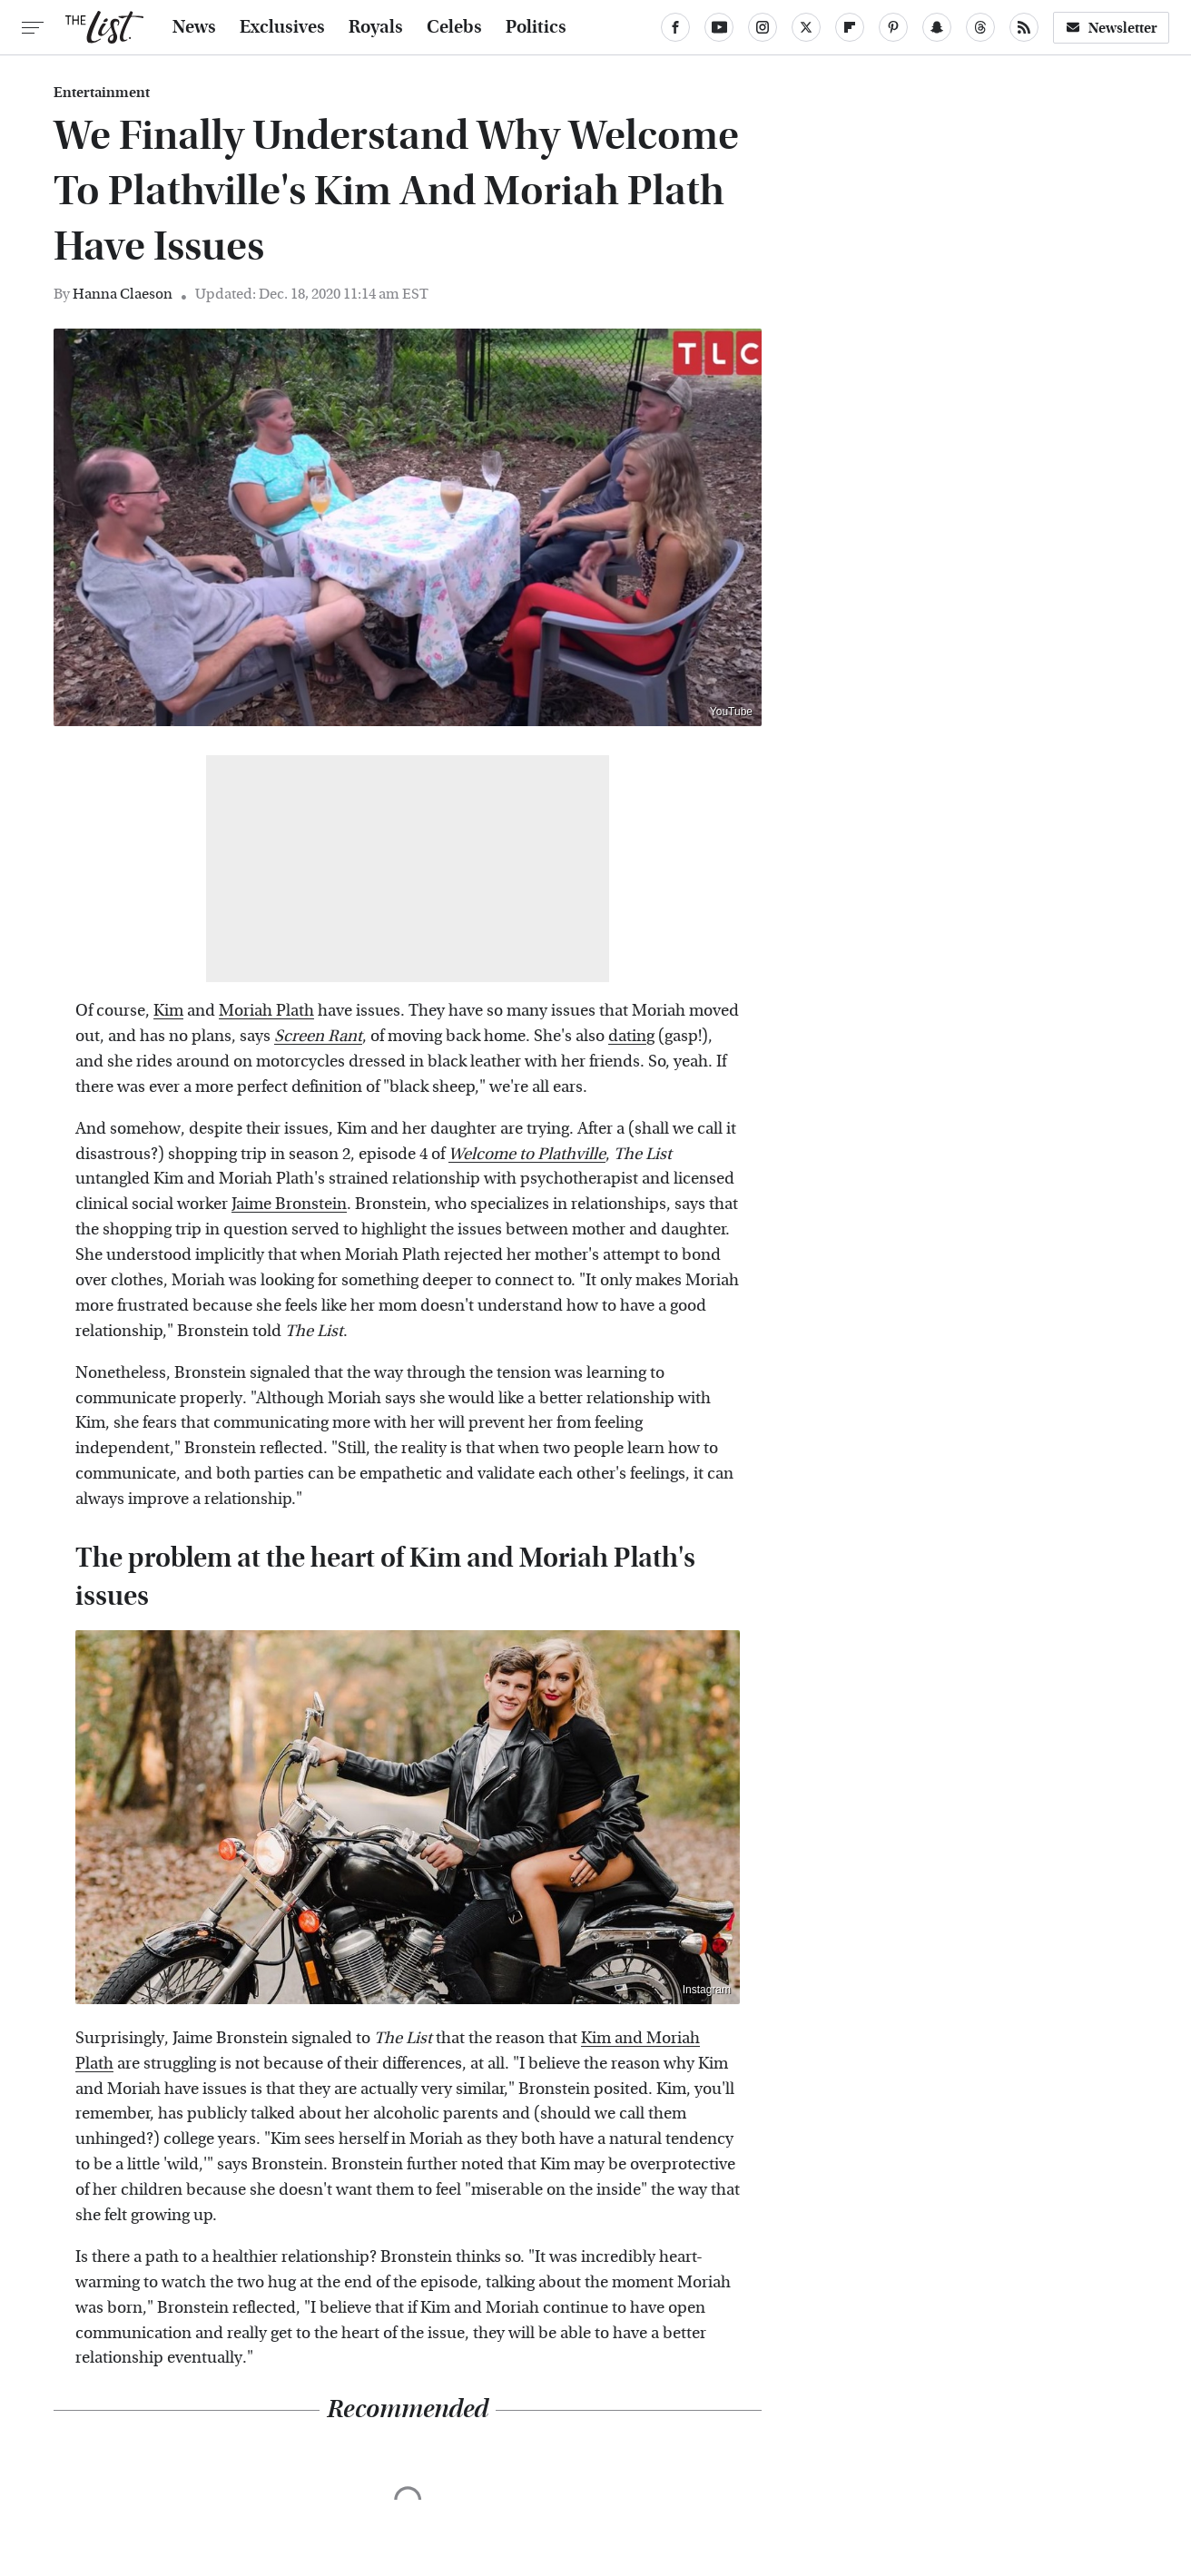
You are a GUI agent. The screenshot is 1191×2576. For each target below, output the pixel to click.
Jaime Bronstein (289, 1204)
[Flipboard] (849, 27)
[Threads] (980, 27)
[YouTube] (718, 27)
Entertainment (102, 92)
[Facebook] (675, 27)
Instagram (707, 1989)
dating (631, 1036)
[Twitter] (806, 27)
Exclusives (282, 27)
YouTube (731, 711)
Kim (168, 1010)
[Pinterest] (893, 27)
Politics (536, 27)
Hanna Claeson (122, 293)
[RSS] (1023, 27)
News (194, 27)
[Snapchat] (936, 27)
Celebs (454, 27)
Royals (376, 27)
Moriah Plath (266, 1010)
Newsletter (1111, 27)
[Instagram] (762, 27)
